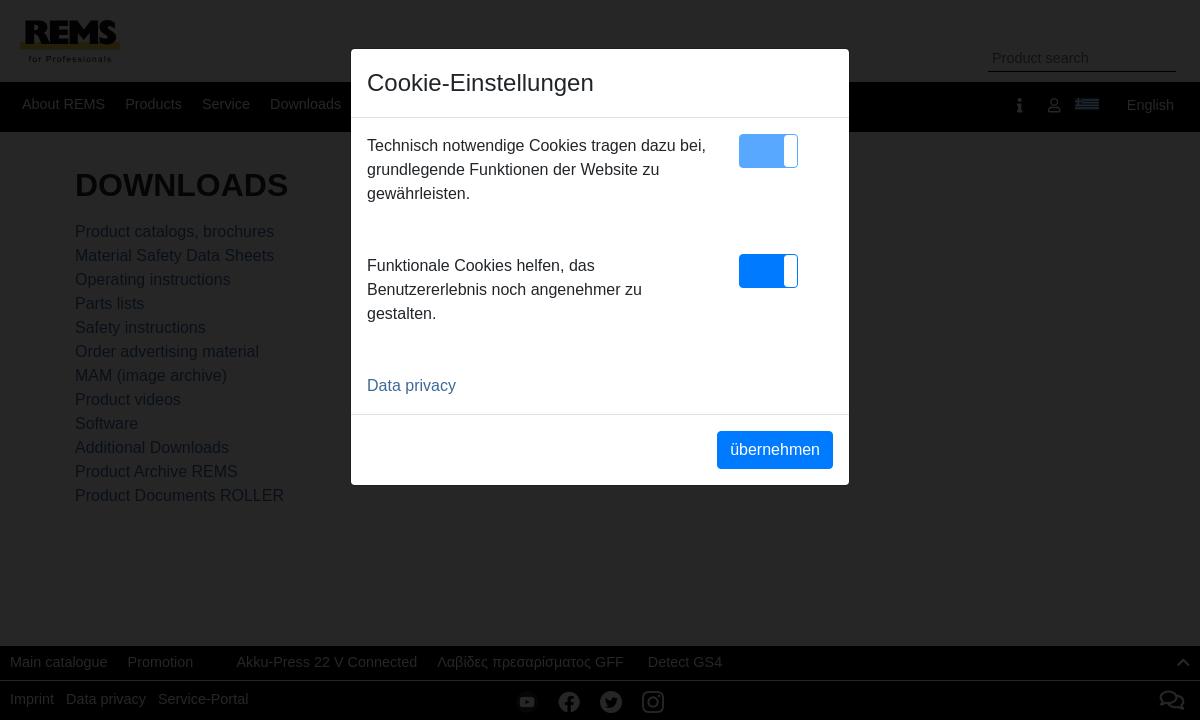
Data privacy (411, 385)
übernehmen (775, 449)
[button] (768, 151)
